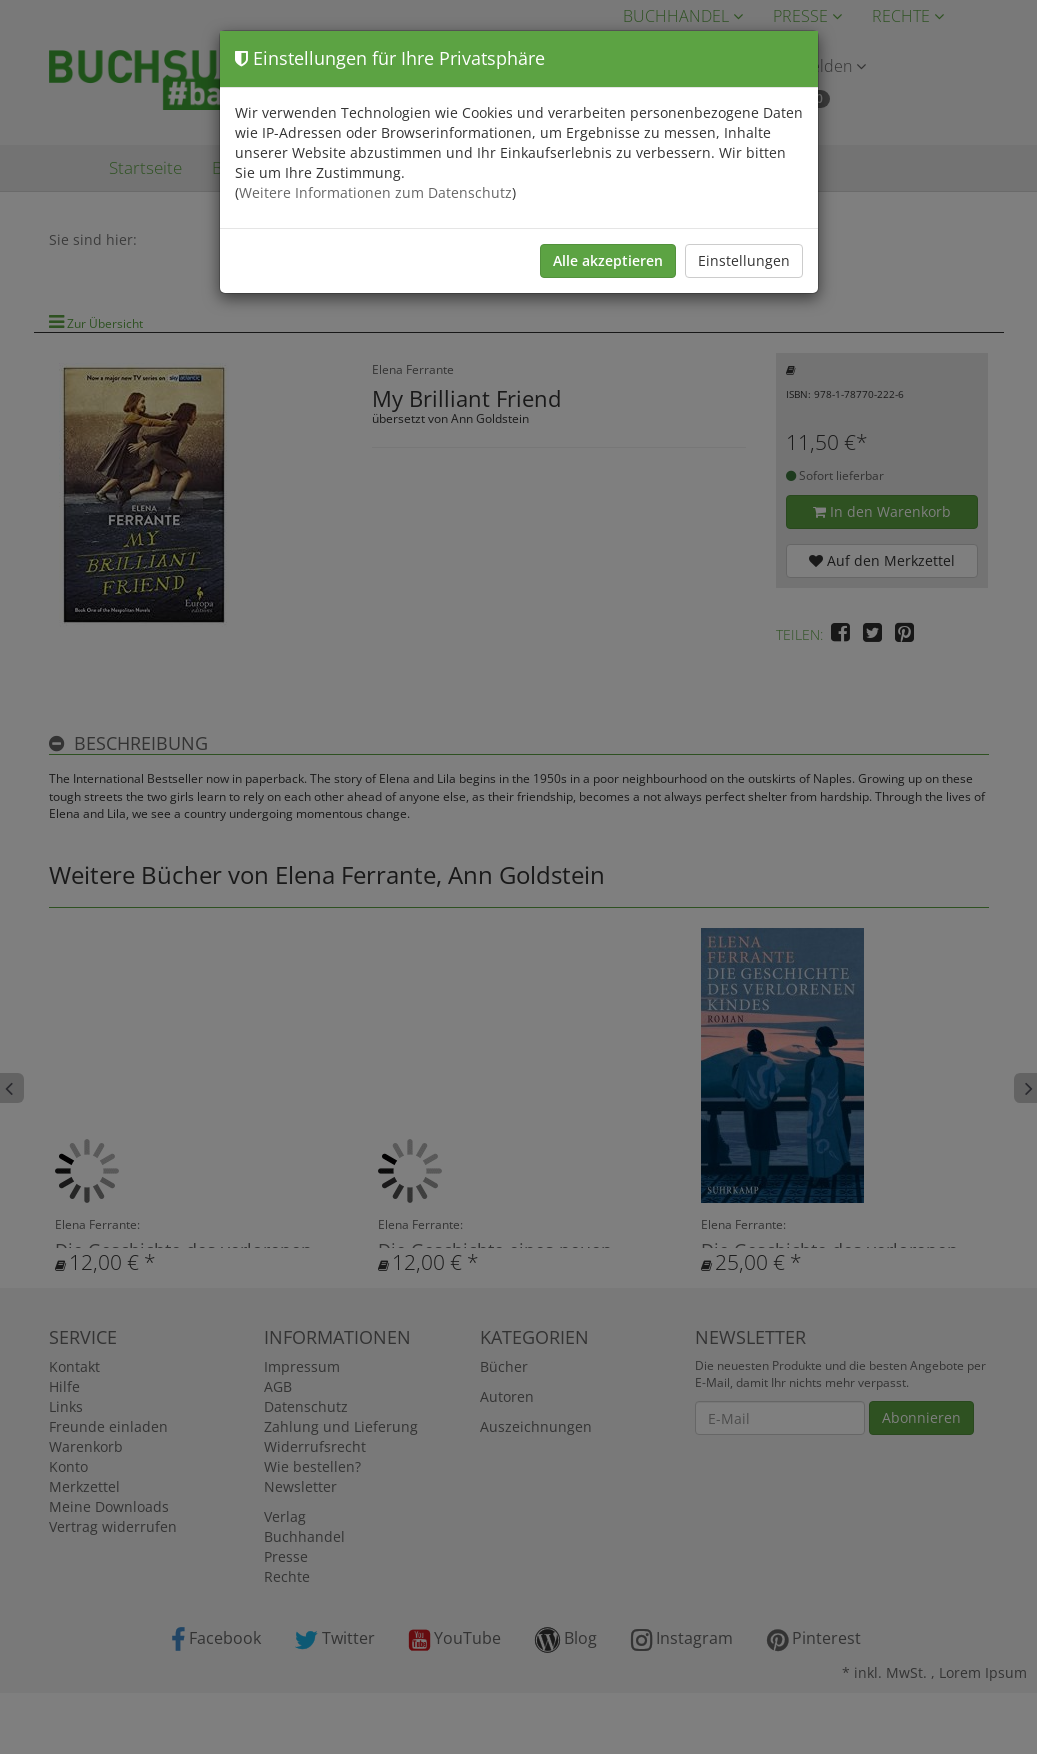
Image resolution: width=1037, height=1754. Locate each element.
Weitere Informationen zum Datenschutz (375, 192)
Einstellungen (744, 260)
